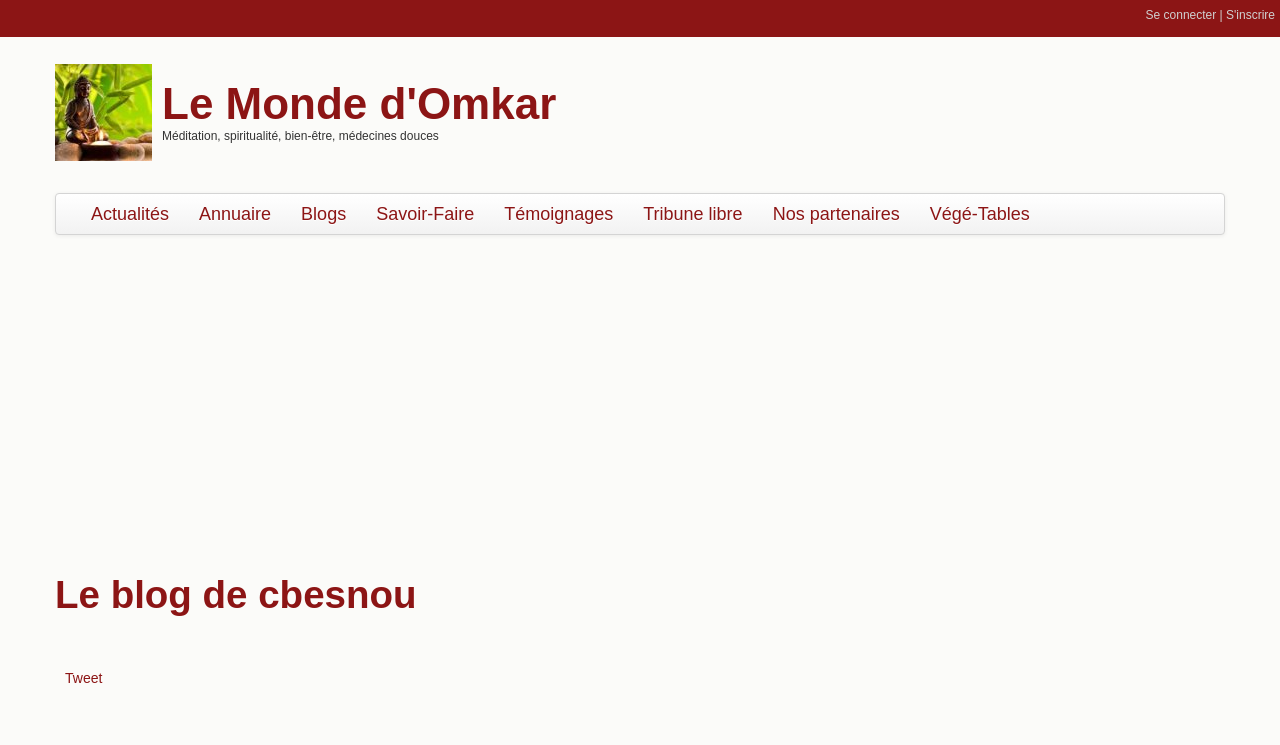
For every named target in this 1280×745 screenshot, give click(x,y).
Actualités (130, 214)
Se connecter (1181, 15)
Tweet (83, 678)
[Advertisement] (640, 395)
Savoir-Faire (425, 214)
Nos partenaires (836, 214)
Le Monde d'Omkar (359, 103)
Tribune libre (692, 214)
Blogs (323, 214)
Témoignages (558, 214)
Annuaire (235, 214)
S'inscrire (1250, 15)
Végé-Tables (980, 214)
